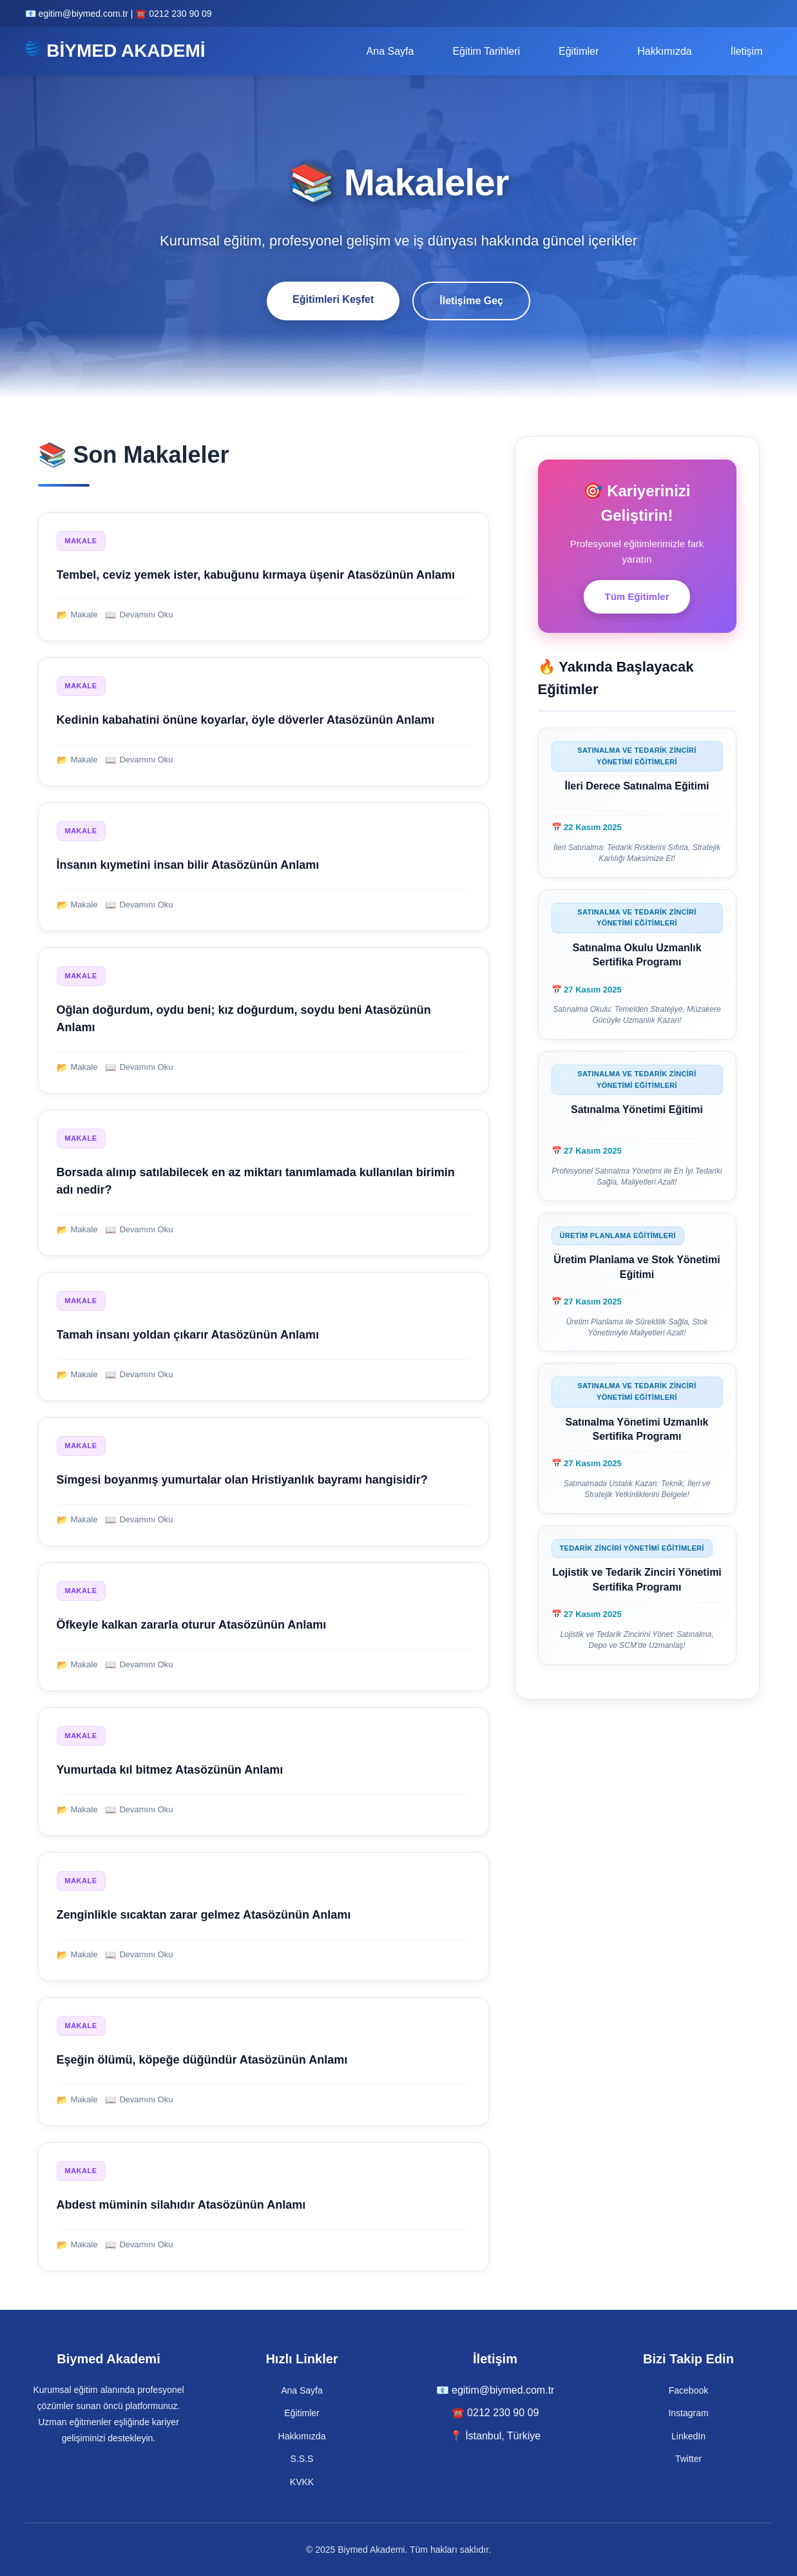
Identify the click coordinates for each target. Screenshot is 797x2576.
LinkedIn (688, 2436)
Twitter (688, 2459)
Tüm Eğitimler (636, 596)
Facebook (688, 2390)
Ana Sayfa (390, 51)
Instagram (688, 2413)
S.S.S (302, 2459)
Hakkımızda (664, 51)
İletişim (747, 51)
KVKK (302, 2482)
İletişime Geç (471, 300)
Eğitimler (579, 51)
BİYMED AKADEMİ (115, 50)
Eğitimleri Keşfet (333, 299)
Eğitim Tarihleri (486, 51)
